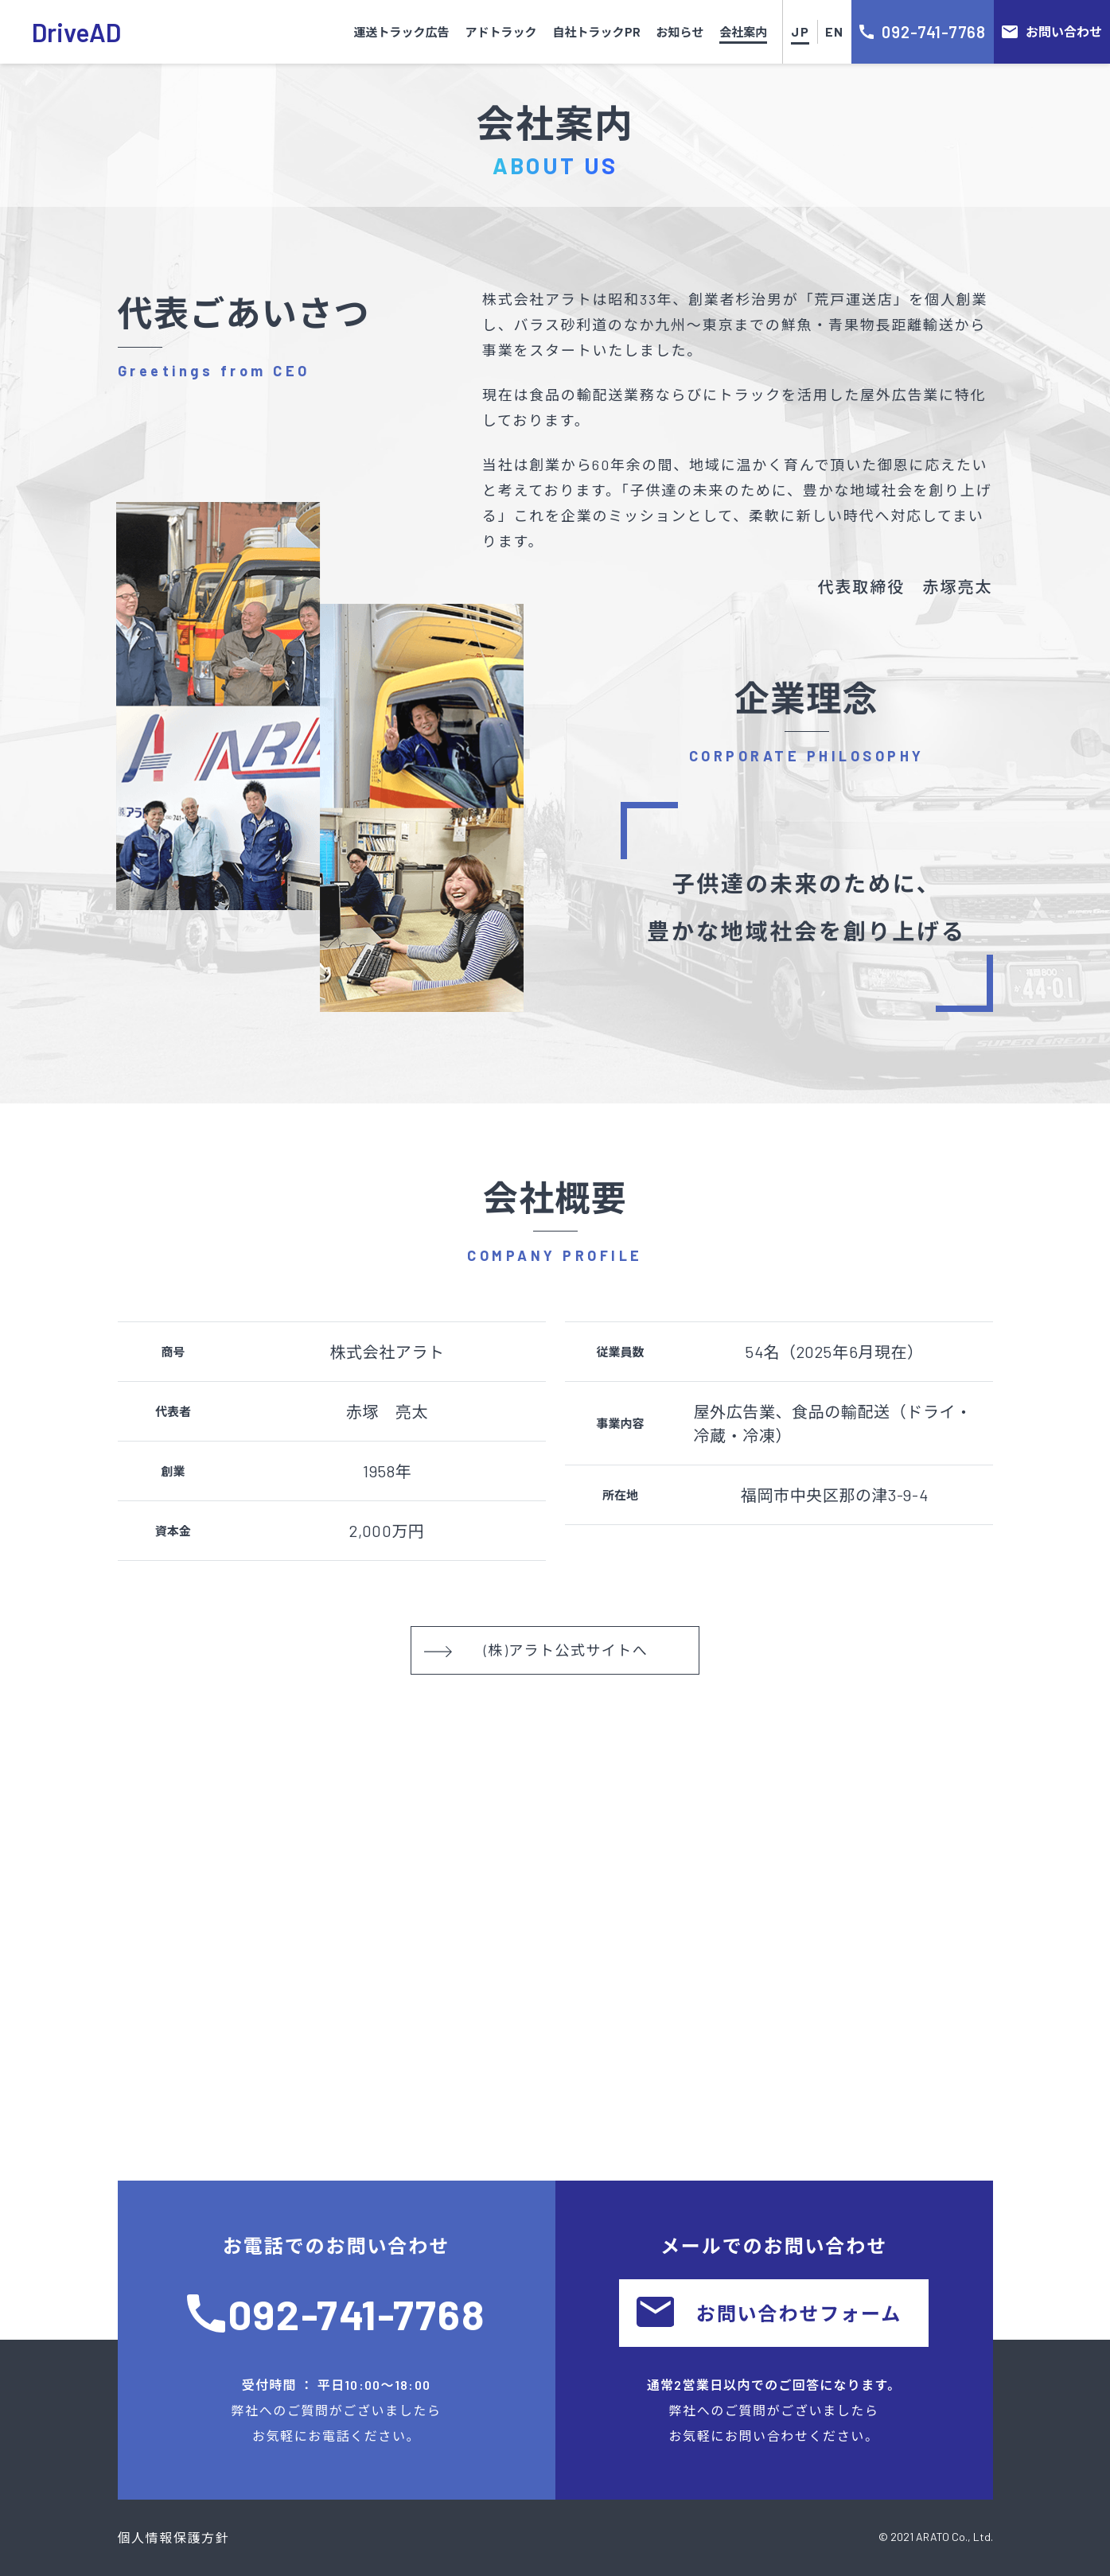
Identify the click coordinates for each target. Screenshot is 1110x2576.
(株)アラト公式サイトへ (536, 1650)
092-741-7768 (357, 2313)
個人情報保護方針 (174, 2537)
